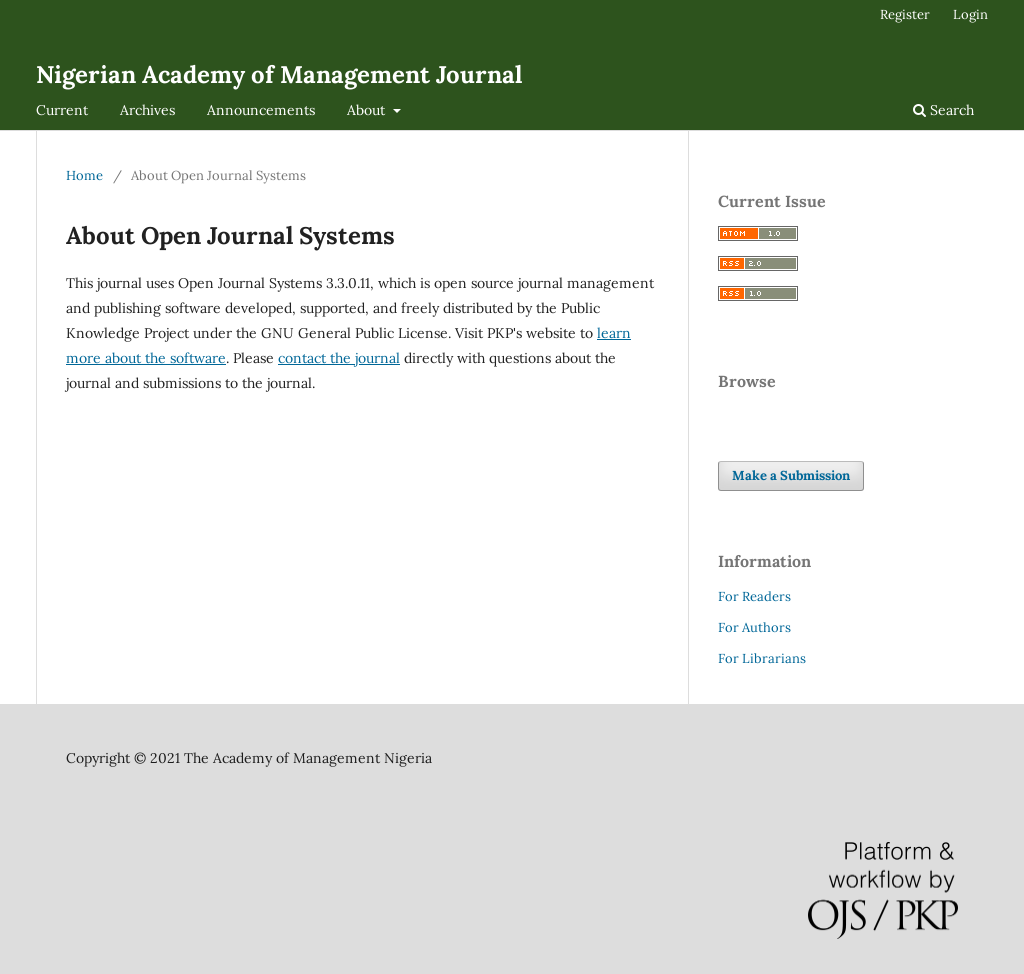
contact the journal (339, 358)
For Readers (754, 596)
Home (84, 175)
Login (970, 14)
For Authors (754, 627)
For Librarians (762, 658)
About (368, 110)
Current (62, 110)
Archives (147, 110)
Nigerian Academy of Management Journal (279, 74)
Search (943, 110)
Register (905, 14)
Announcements (261, 110)
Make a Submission (791, 475)
